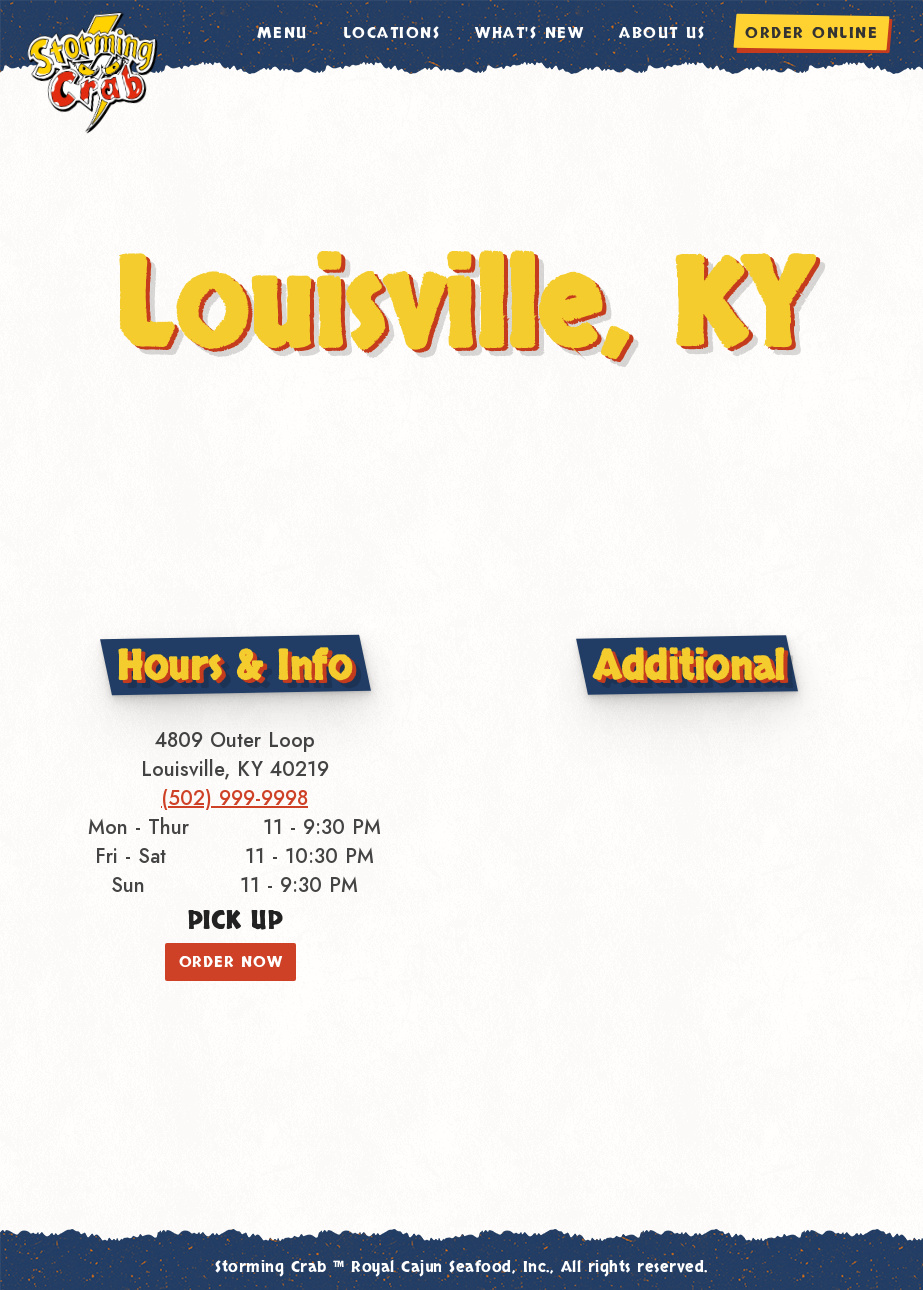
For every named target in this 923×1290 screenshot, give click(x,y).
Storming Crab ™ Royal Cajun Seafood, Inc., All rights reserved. (461, 1267)
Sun (128, 885)
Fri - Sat (130, 856)
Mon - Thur (138, 827)
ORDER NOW (231, 962)
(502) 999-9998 (234, 798)
